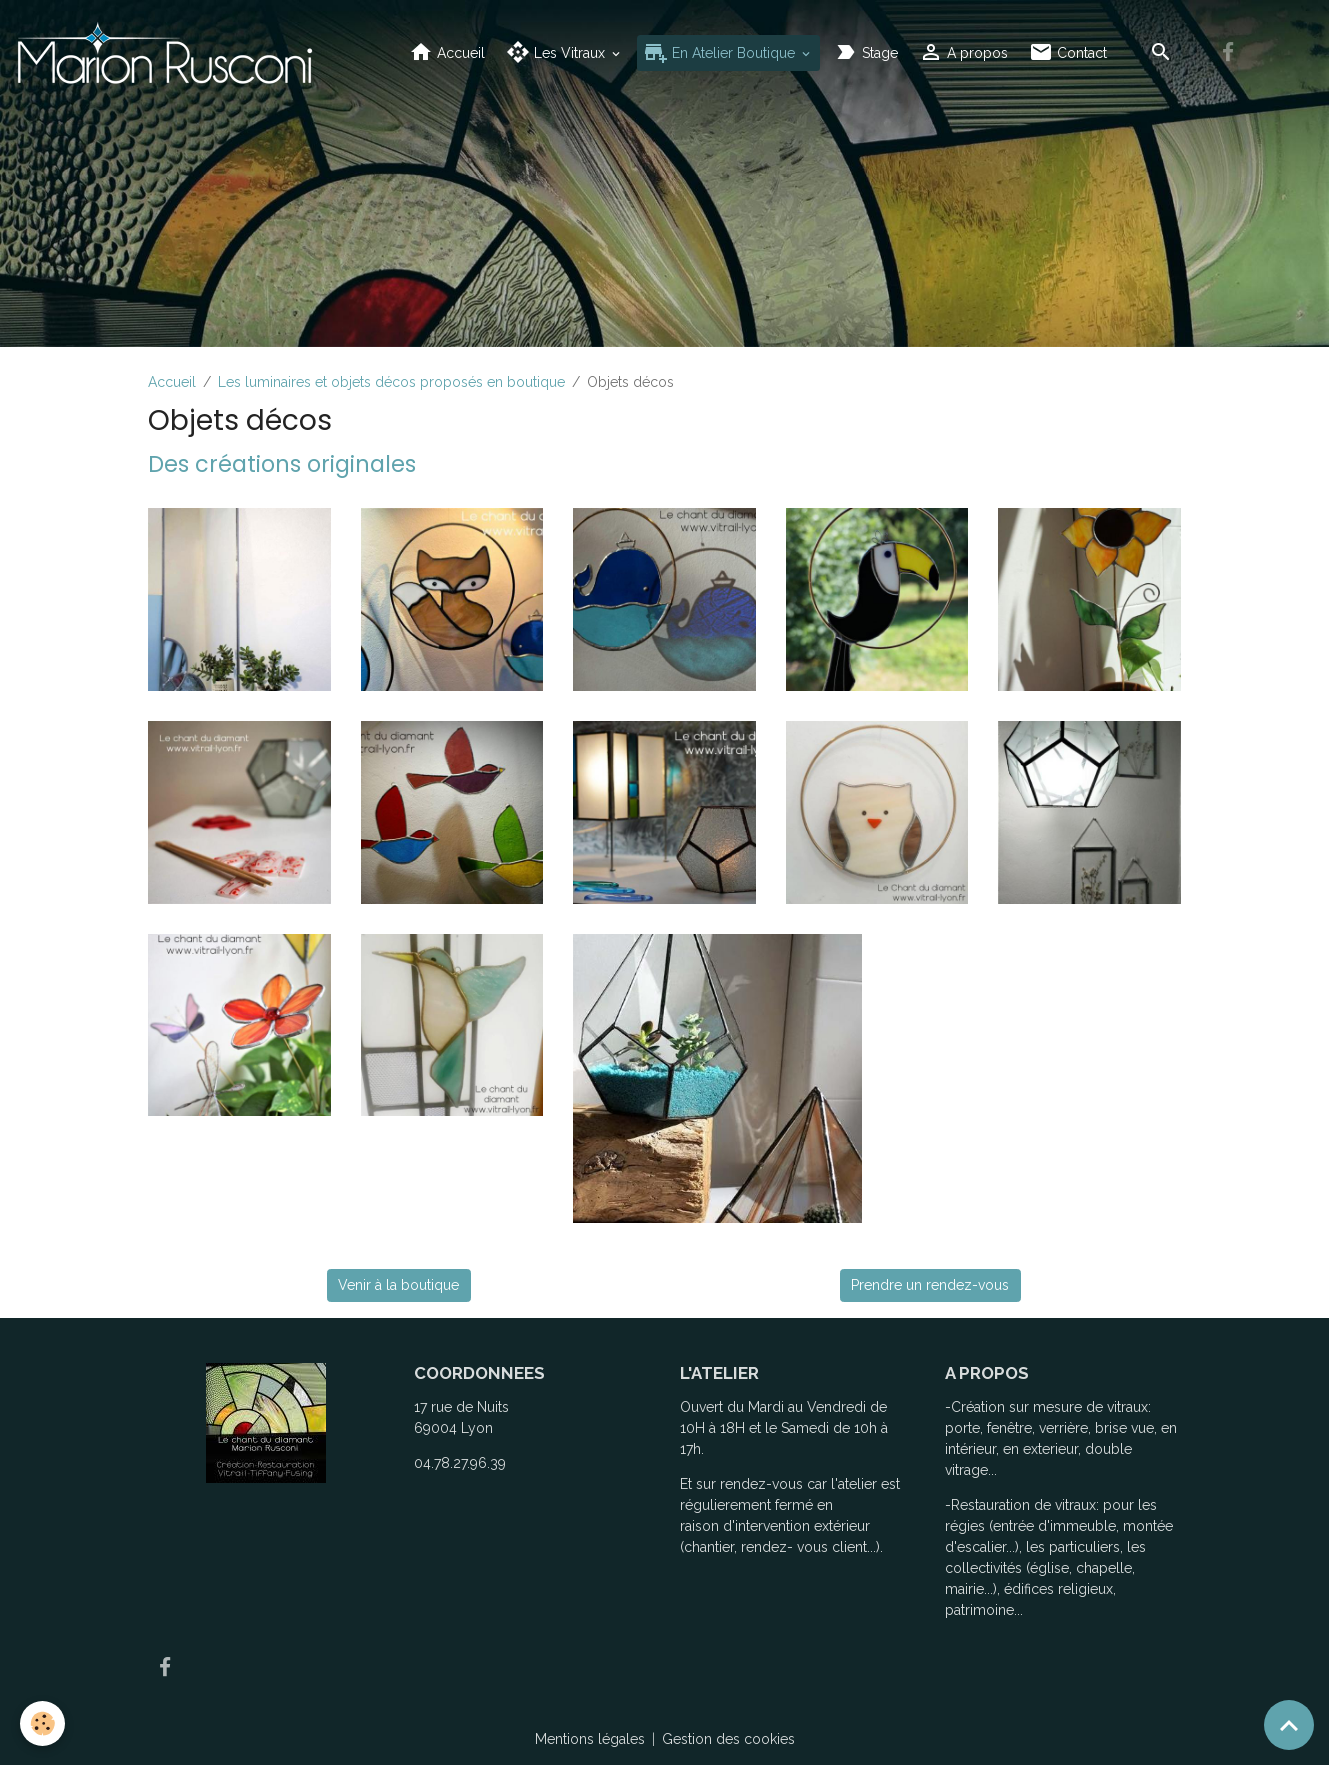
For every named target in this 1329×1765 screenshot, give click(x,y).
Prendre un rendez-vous (930, 1285)
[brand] (167, 52)
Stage (866, 52)
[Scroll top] (1289, 1725)
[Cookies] (42, 1723)
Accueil (447, 52)
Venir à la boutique (398, 1285)
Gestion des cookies (728, 1739)
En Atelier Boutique (721, 52)
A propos (963, 52)
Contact (1068, 52)
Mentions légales (590, 1739)
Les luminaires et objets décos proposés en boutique (391, 382)
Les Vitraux (557, 52)
